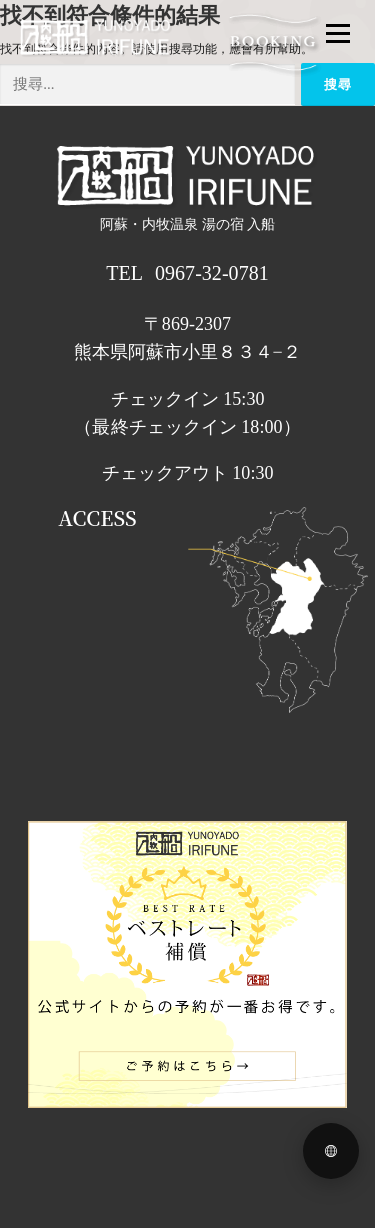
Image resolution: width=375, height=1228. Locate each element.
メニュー (337, 33)
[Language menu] (331, 1151)
